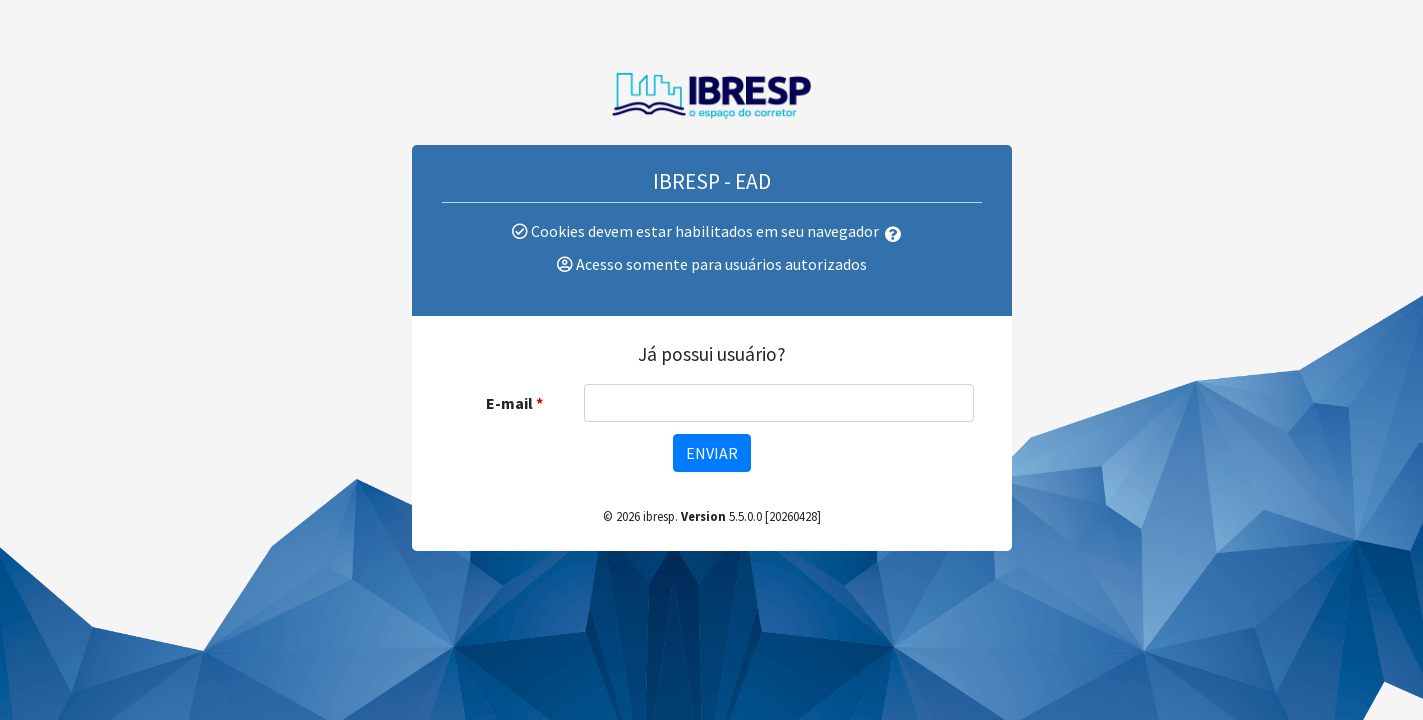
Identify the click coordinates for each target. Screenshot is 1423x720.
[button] (897, 234)
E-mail (509, 403)
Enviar (712, 453)
